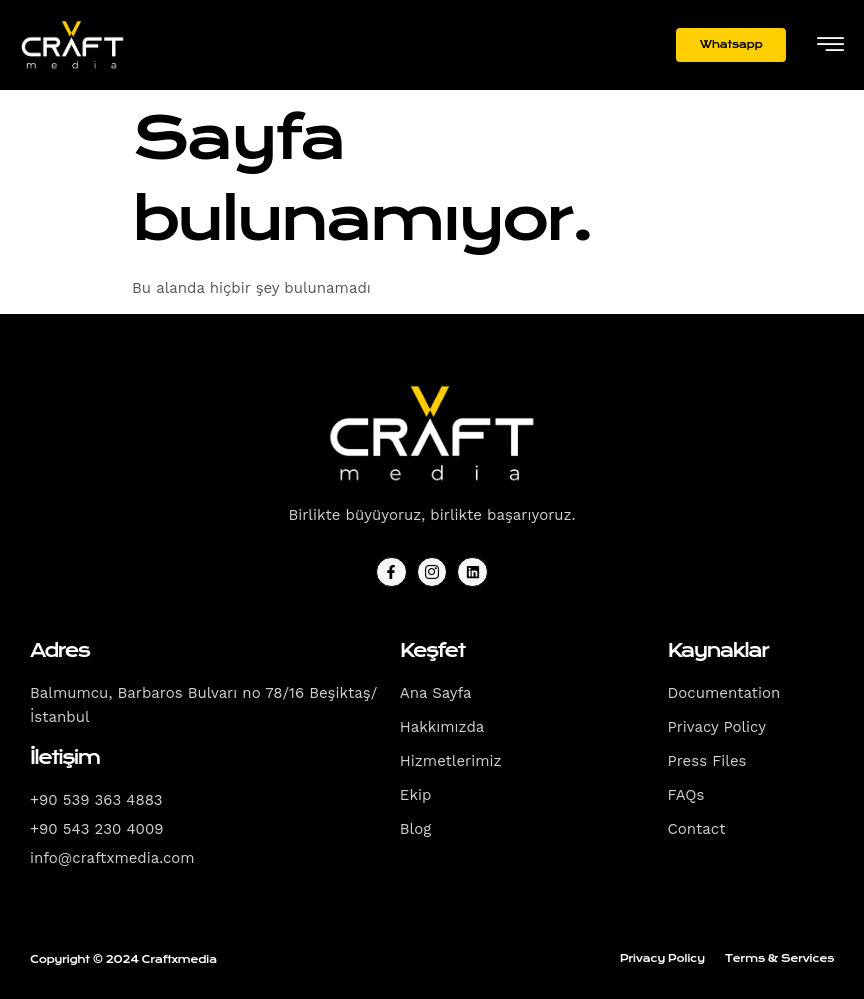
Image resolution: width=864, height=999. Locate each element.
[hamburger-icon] (830, 46)
